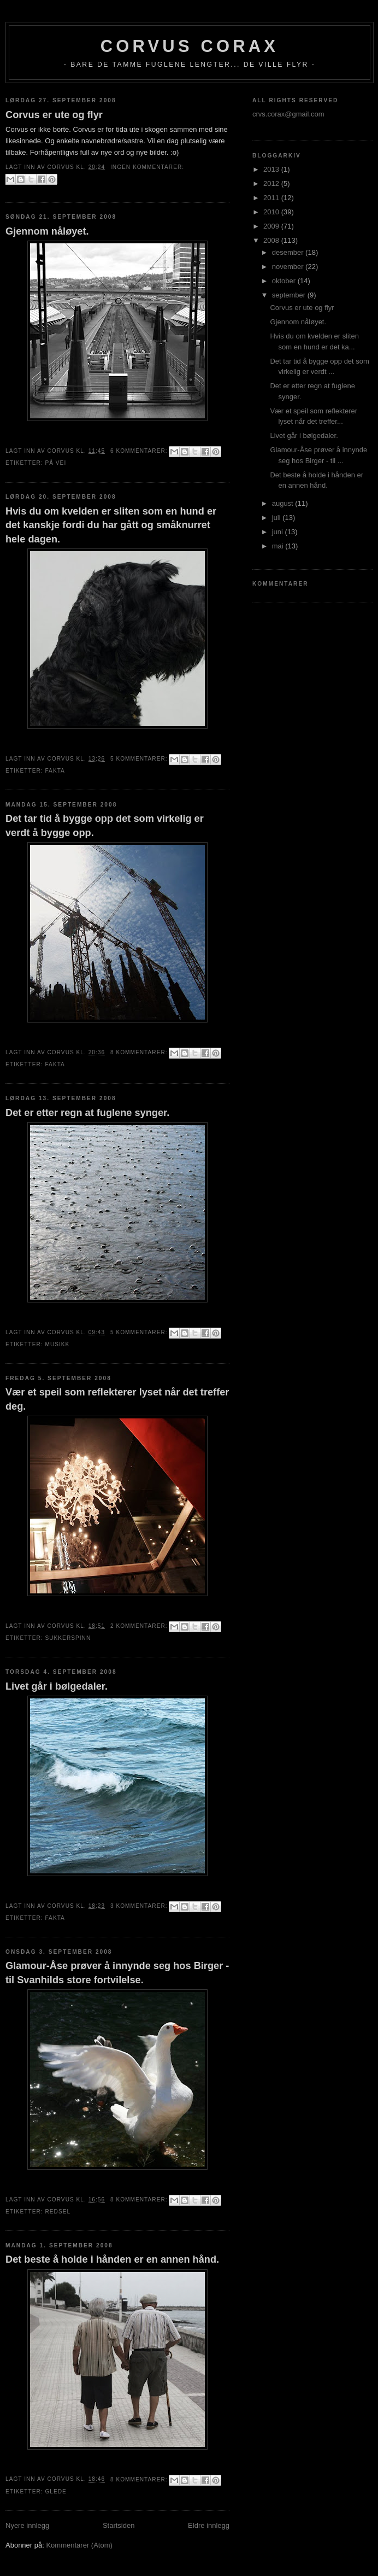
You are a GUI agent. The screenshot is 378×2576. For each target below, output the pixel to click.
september (290, 295)
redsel (57, 2212)
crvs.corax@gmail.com (288, 114)
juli (277, 517)
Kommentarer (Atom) (79, 2545)
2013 (272, 169)
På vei (55, 463)
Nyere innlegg (27, 2525)
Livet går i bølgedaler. (56, 1686)
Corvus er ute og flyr (54, 114)
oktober (285, 281)
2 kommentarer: (139, 1626)
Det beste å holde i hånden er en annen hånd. (112, 2259)
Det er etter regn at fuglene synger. (87, 1112)
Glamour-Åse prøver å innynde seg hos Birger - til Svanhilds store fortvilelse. (117, 1972)
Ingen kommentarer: (147, 167)
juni (278, 532)
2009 (272, 226)
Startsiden (119, 2525)
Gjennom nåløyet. (47, 231)
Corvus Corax (190, 46)
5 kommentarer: (139, 759)
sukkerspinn (68, 1638)
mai (279, 546)
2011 (272, 198)
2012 (272, 183)
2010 (272, 212)
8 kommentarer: (139, 1052)
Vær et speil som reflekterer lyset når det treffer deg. (117, 1399)
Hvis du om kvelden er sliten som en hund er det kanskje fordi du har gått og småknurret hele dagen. (110, 525)
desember (288, 252)
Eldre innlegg (208, 2525)
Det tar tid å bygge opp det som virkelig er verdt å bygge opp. (104, 825)
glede (55, 2492)
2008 (272, 240)
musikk (57, 1344)
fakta (54, 771)
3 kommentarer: (139, 1906)
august (284, 503)
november (288, 266)
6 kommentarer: (139, 451)
